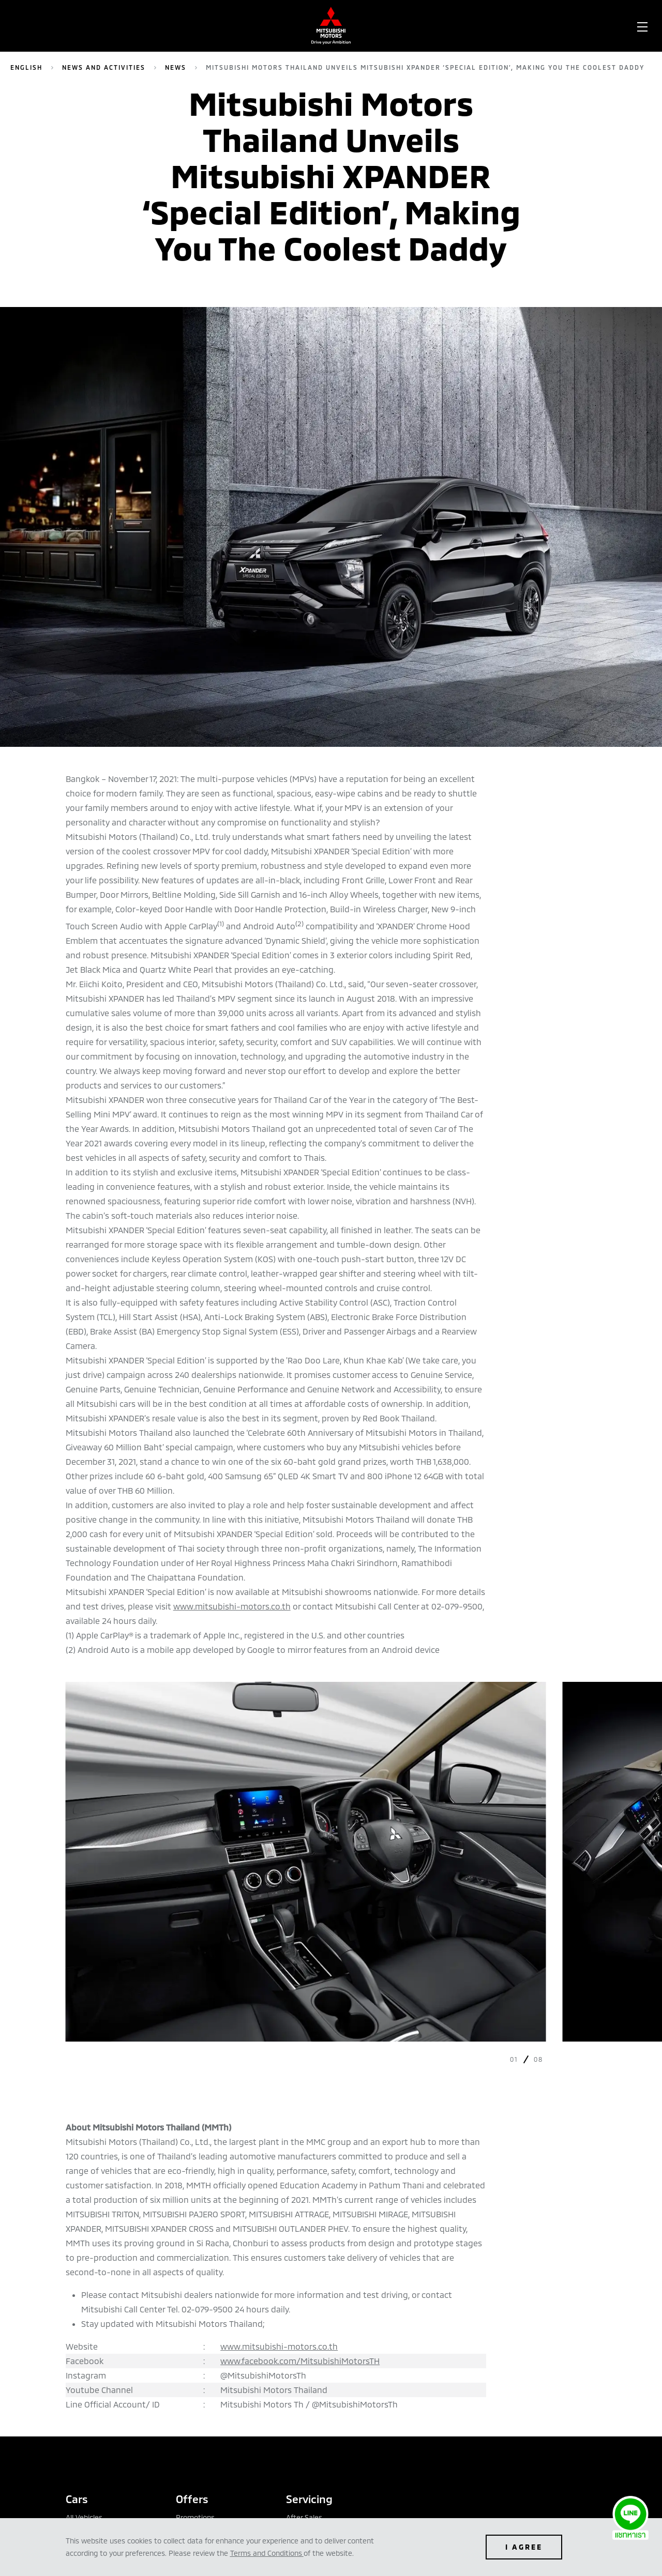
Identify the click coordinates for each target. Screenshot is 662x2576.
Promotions (195, 2517)
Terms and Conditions (266, 2553)
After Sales (304, 2517)
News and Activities (103, 67)
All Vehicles (84, 2517)
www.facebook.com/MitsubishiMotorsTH (300, 2361)
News (175, 67)
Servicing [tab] (309, 2498)
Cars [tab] (77, 2498)
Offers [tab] (192, 2498)
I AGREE (524, 2546)
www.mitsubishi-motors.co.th (232, 1606)
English (26, 67)
